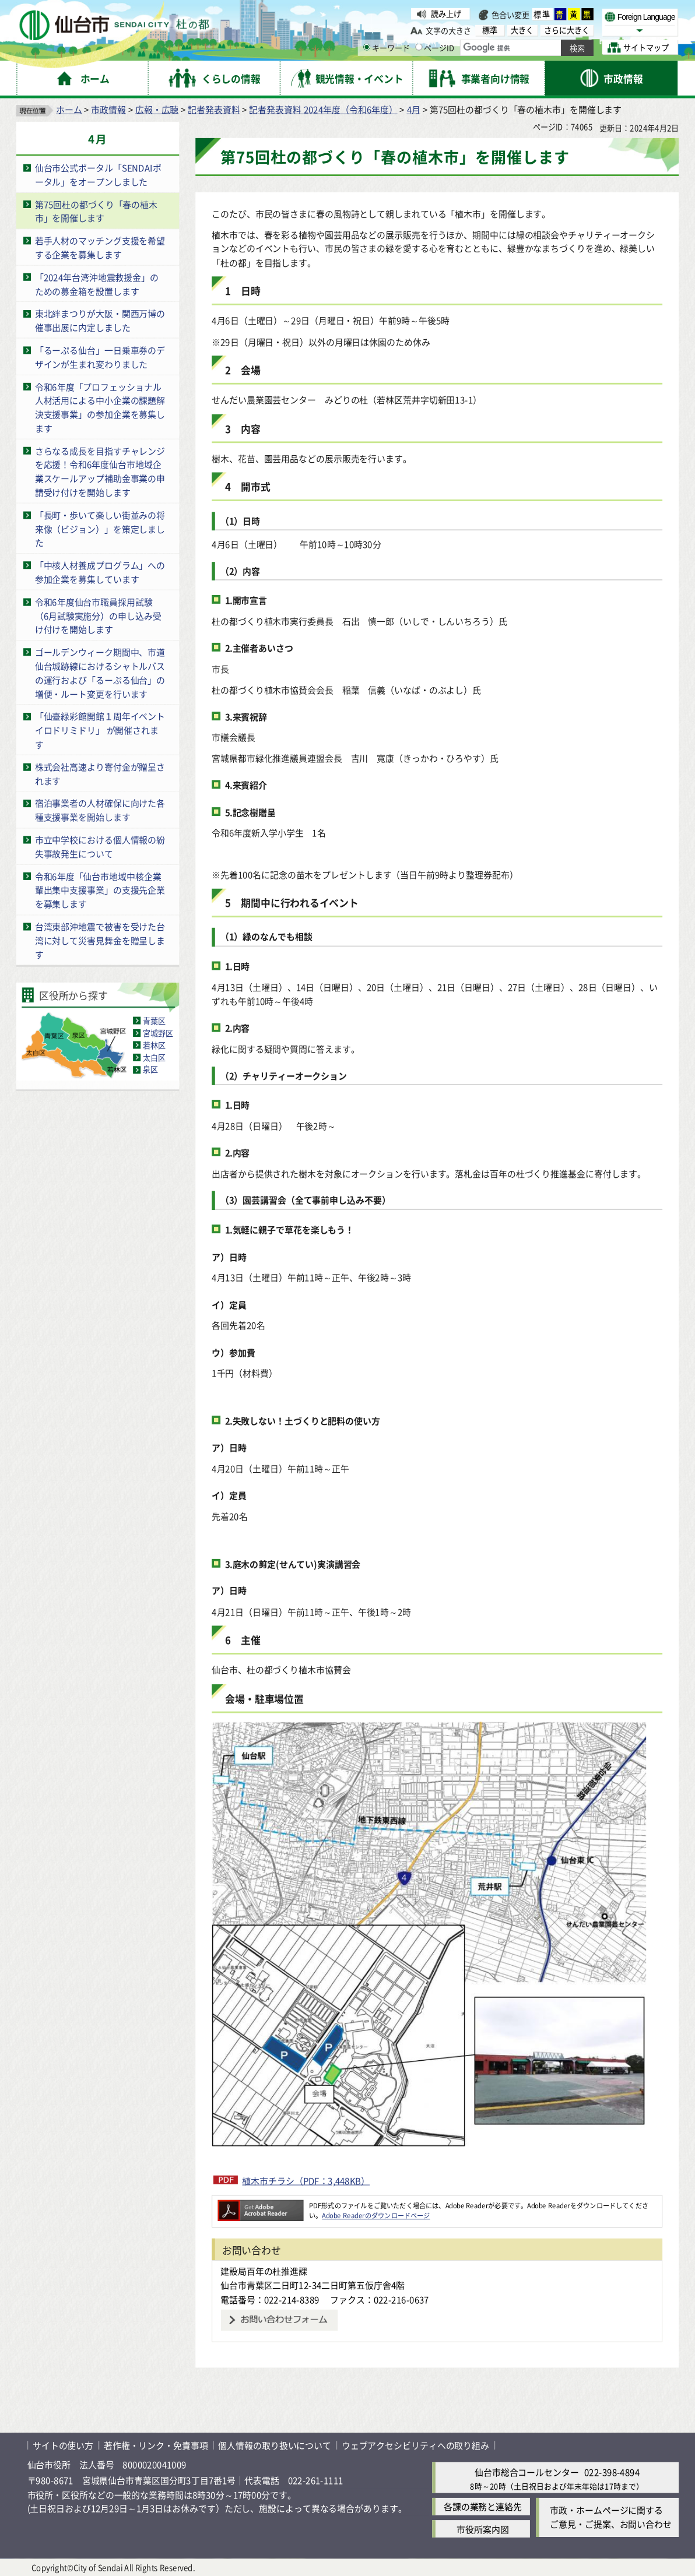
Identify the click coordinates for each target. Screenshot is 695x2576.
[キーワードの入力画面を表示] (366, 47)
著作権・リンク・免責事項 (156, 2444)
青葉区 (154, 1020)
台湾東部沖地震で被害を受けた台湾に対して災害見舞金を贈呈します (100, 940)
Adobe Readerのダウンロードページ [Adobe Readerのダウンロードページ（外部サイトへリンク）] (376, 2215)
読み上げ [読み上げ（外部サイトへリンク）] (446, 13)
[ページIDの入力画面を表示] (418, 47)
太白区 (154, 1057)
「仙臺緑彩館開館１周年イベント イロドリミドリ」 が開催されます (104, 730)
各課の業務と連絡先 (483, 2506)
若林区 (154, 1045)
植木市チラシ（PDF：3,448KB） (306, 2180)
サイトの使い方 (63, 2444)
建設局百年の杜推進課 (263, 2271)
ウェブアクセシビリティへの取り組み (415, 2444)
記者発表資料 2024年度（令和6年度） (323, 109)
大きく (522, 30)
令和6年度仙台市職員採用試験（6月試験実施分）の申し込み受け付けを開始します (98, 615)
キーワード (386, 47)
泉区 (150, 1069)
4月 (413, 109)
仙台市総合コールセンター (527, 2471)
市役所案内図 (482, 2528)
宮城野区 (158, 1033)
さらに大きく (566, 30)
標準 (542, 14)
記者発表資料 (214, 109)
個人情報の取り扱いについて (274, 2444)
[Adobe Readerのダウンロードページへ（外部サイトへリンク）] (260, 2204)
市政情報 (108, 109)
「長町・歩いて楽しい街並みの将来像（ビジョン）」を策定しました (100, 528)
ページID (434, 47)
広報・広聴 (157, 109)
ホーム (69, 109)
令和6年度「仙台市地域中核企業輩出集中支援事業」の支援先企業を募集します (100, 890)
